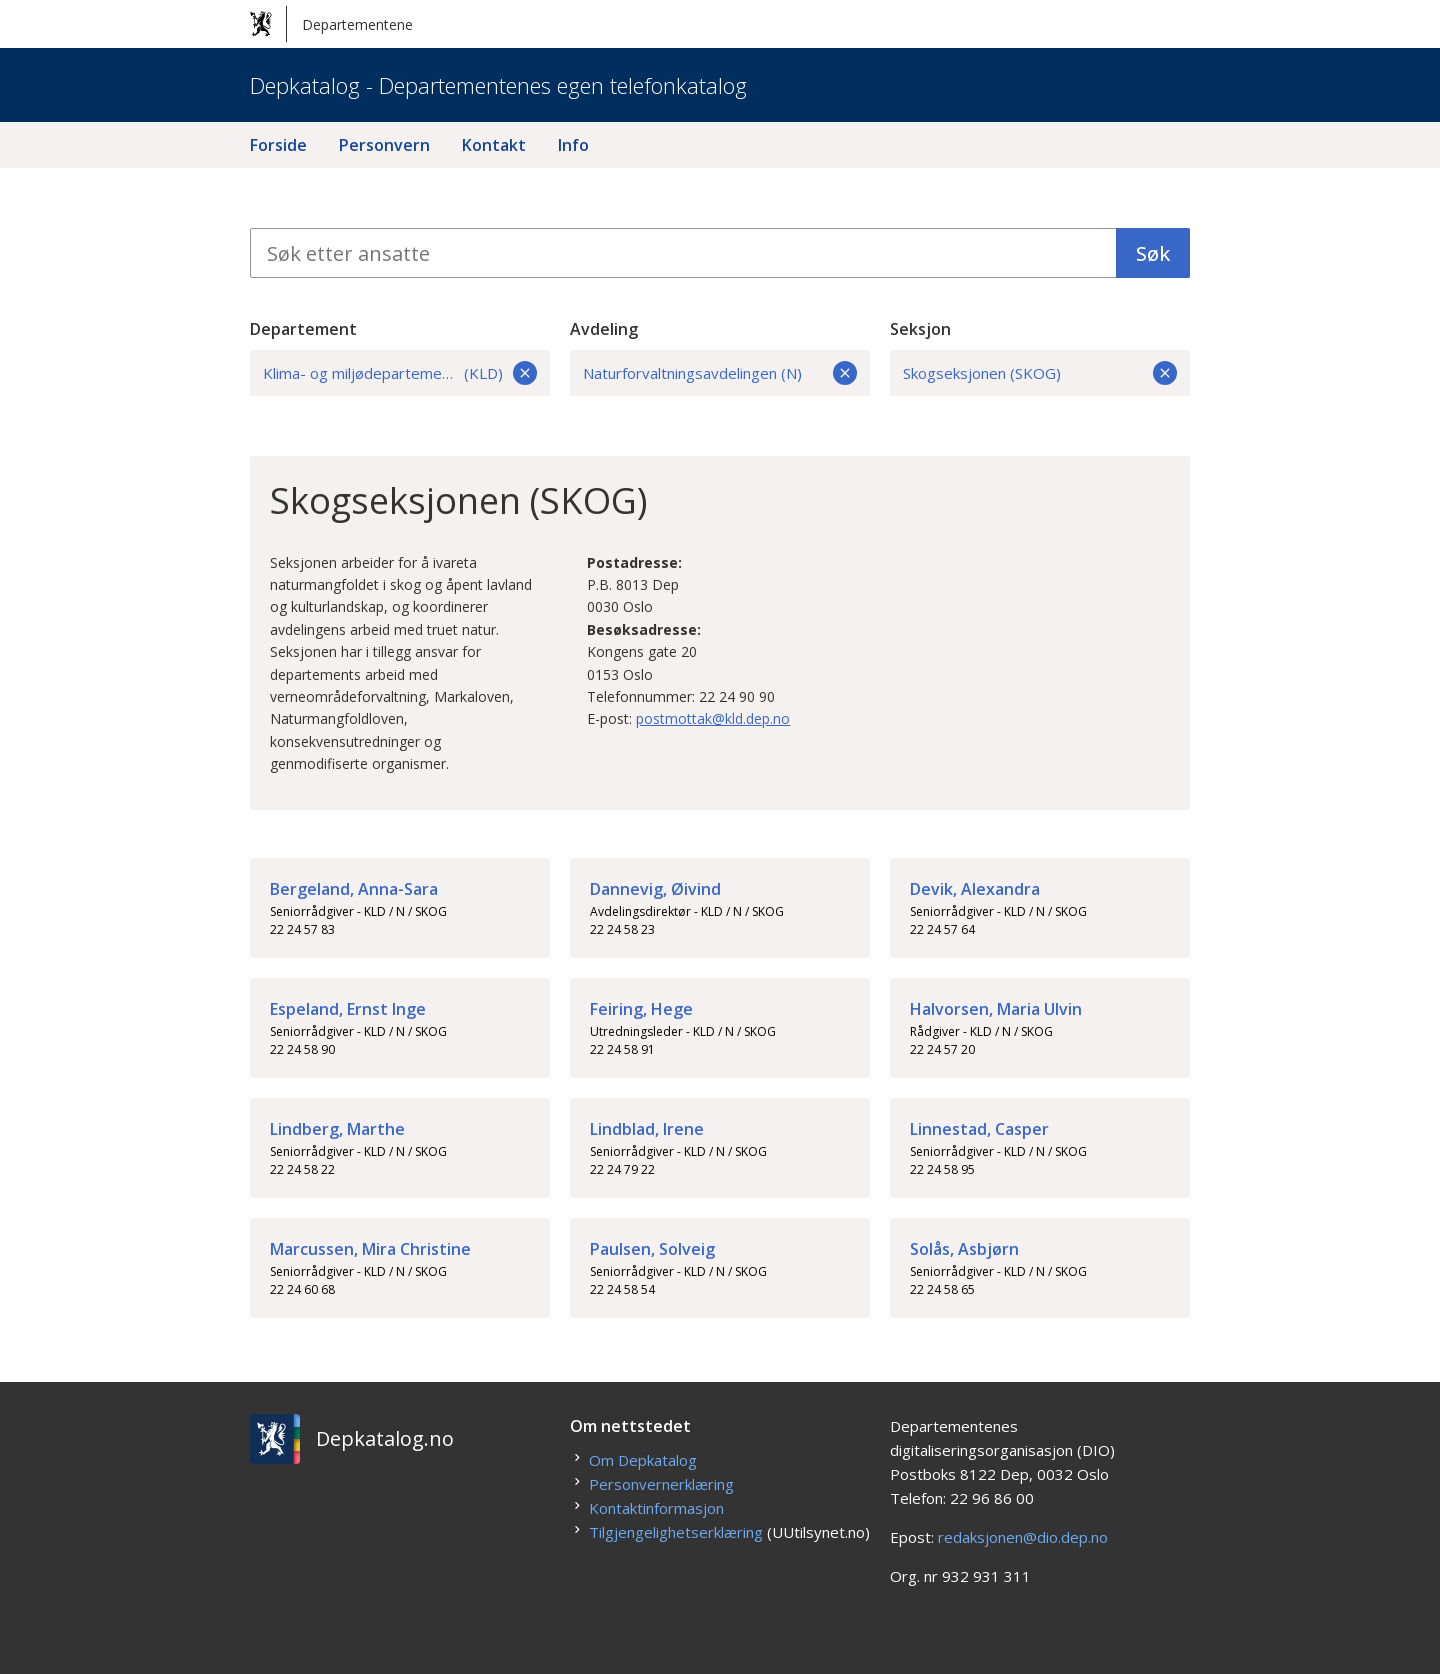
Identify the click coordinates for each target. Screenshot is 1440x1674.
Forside (278, 145)
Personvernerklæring (661, 1484)
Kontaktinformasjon (656, 1508)
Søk (1153, 253)
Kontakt (494, 145)
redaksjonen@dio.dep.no (1023, 1537)
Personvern (384, 145)
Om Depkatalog (643, 1460)
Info (573, 145)
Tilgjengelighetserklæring (676, 1532)
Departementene (331, 24)
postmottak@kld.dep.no (713, 718)
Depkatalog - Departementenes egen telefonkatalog (498, 85)
